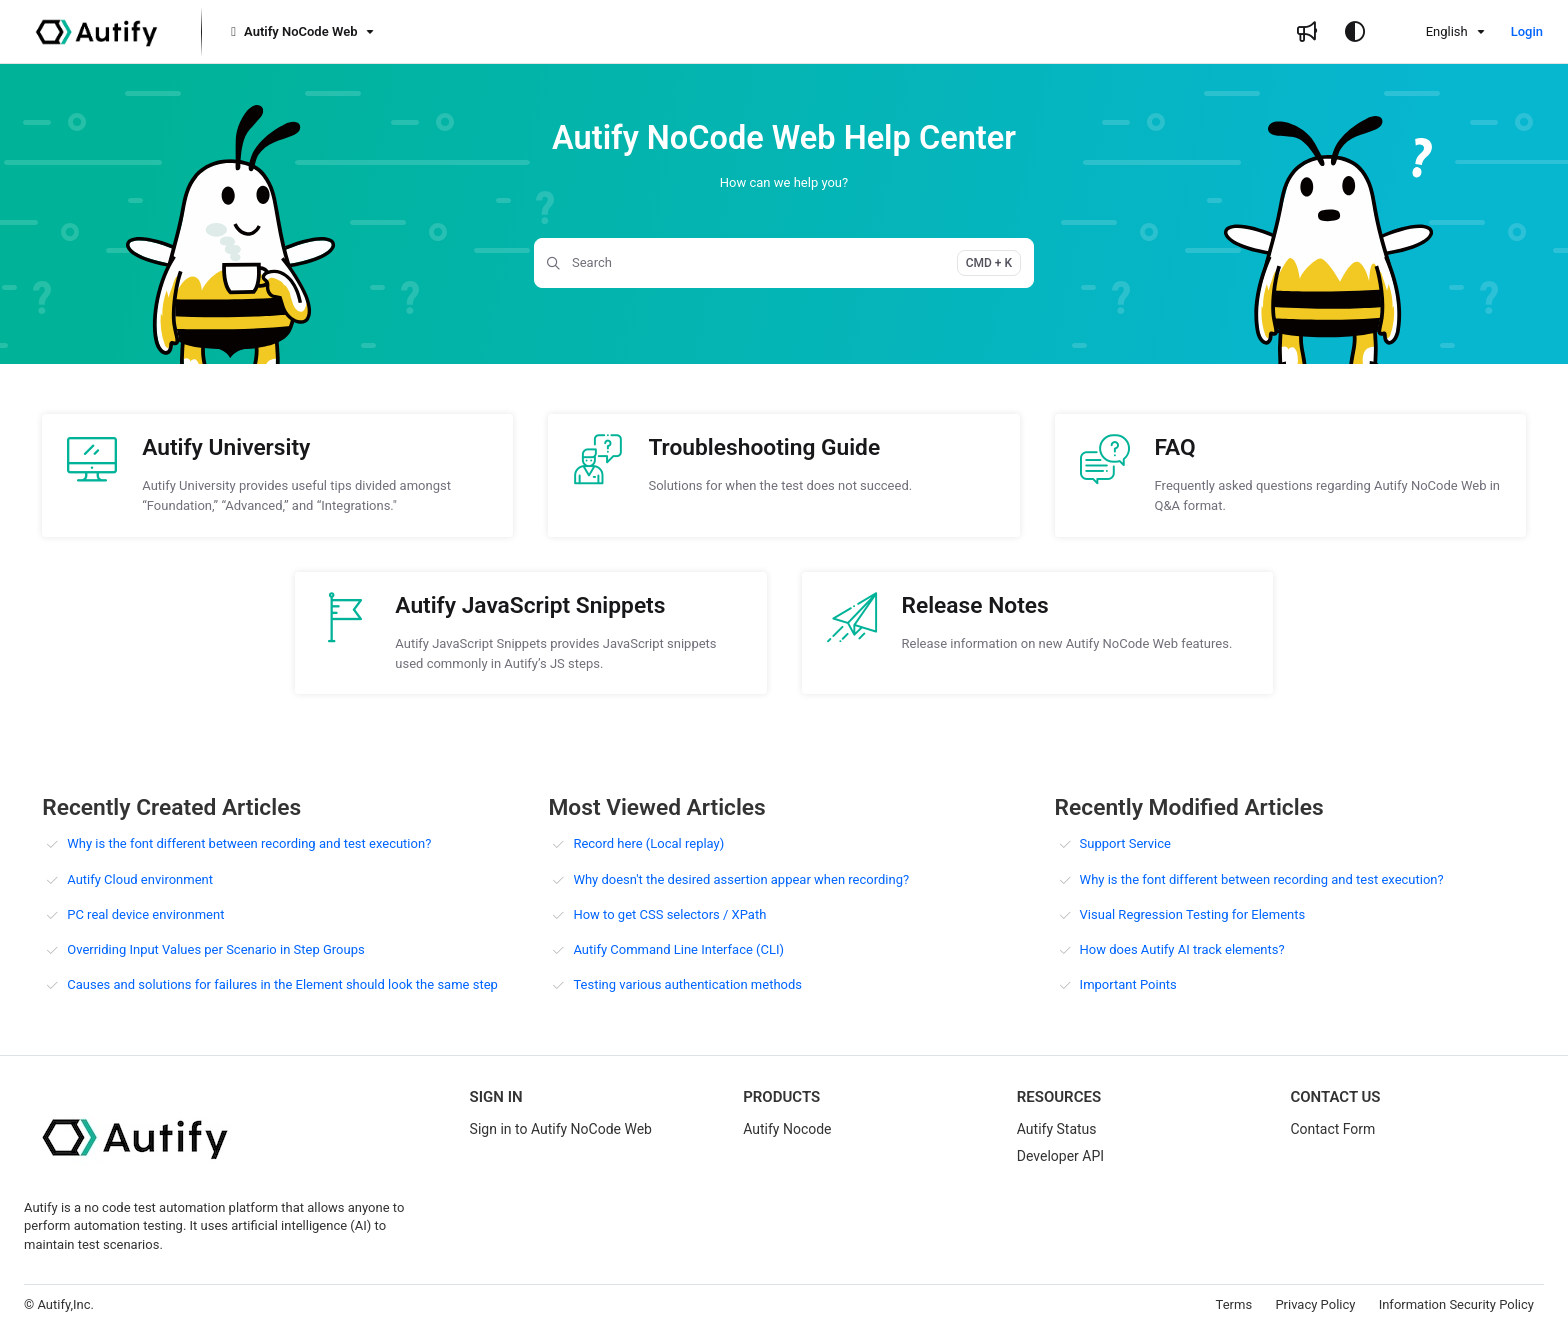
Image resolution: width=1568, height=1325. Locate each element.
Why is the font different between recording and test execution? (249, 843)
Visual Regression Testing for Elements (1193, 914)
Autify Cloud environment (140, 879)
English (1433, 31)
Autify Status (1057, 1129)
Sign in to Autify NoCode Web (561, 1129)
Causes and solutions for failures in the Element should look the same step (282, 984)
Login (1527, 31)
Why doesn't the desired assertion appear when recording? (741, 879)
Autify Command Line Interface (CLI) (678, 949)
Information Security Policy (1456, 1304)
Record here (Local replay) (648, 843)
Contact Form (1332, 1129)
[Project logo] (96, 32)
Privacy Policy (1315, 1304)
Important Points (1128, 984)
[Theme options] (1355, 32)
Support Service (1125, 843)
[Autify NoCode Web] (300, 32)
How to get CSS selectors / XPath (669, 914)
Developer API (1060, 1156)
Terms (1234, 1304)
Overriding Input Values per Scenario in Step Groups (215, 949)
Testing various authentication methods (687, 984)
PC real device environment (145, 914)
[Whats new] (1307, 32)
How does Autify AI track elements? (1182, 949)
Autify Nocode (787, 1129)
